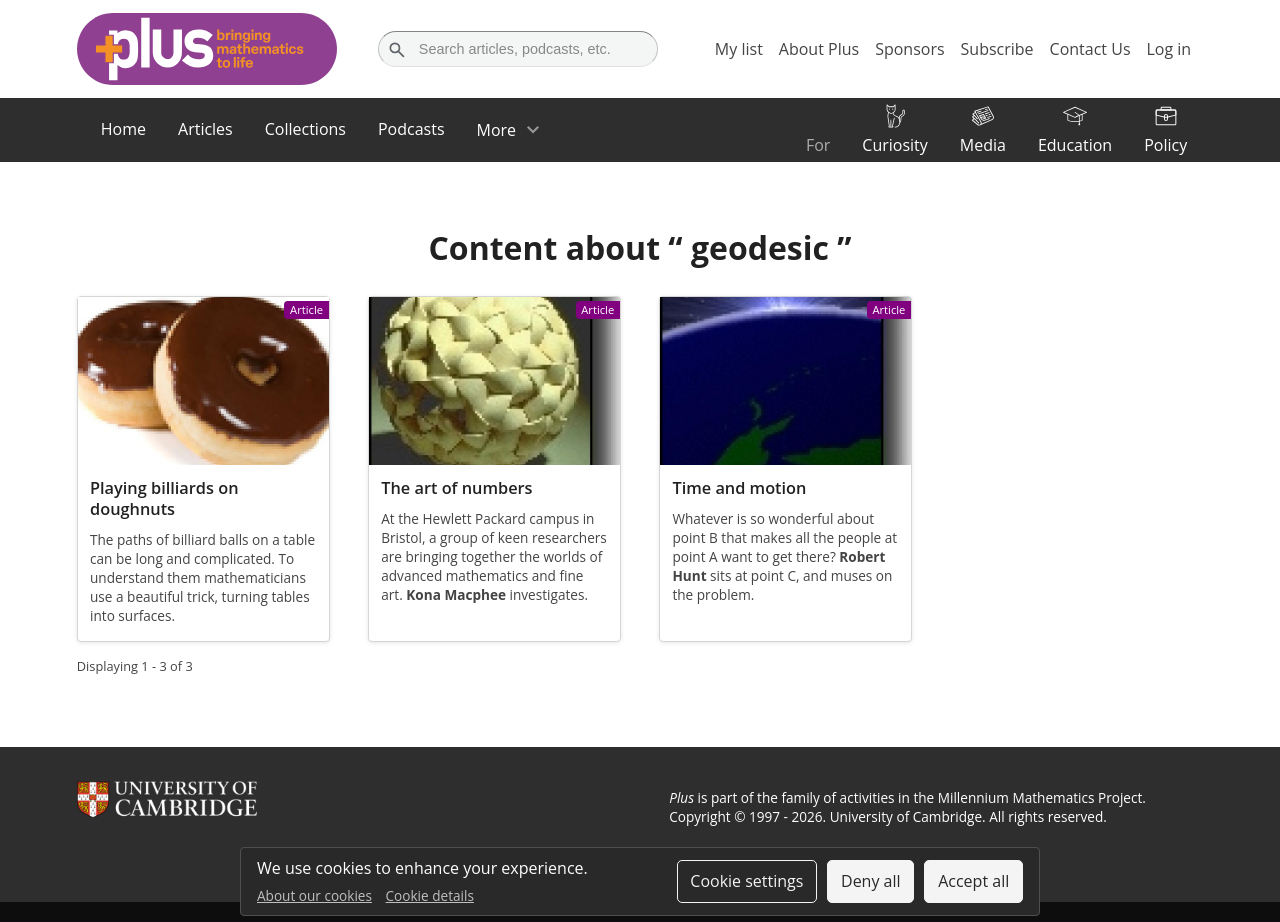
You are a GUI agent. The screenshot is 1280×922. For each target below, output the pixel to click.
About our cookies (314, 895)
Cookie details (430, 895)
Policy (1165, 145)
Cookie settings (746, 881)
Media (983, 145)
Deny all (871, 881)
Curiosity (894, 145)
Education (1075, 145)
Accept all (973, 881)
